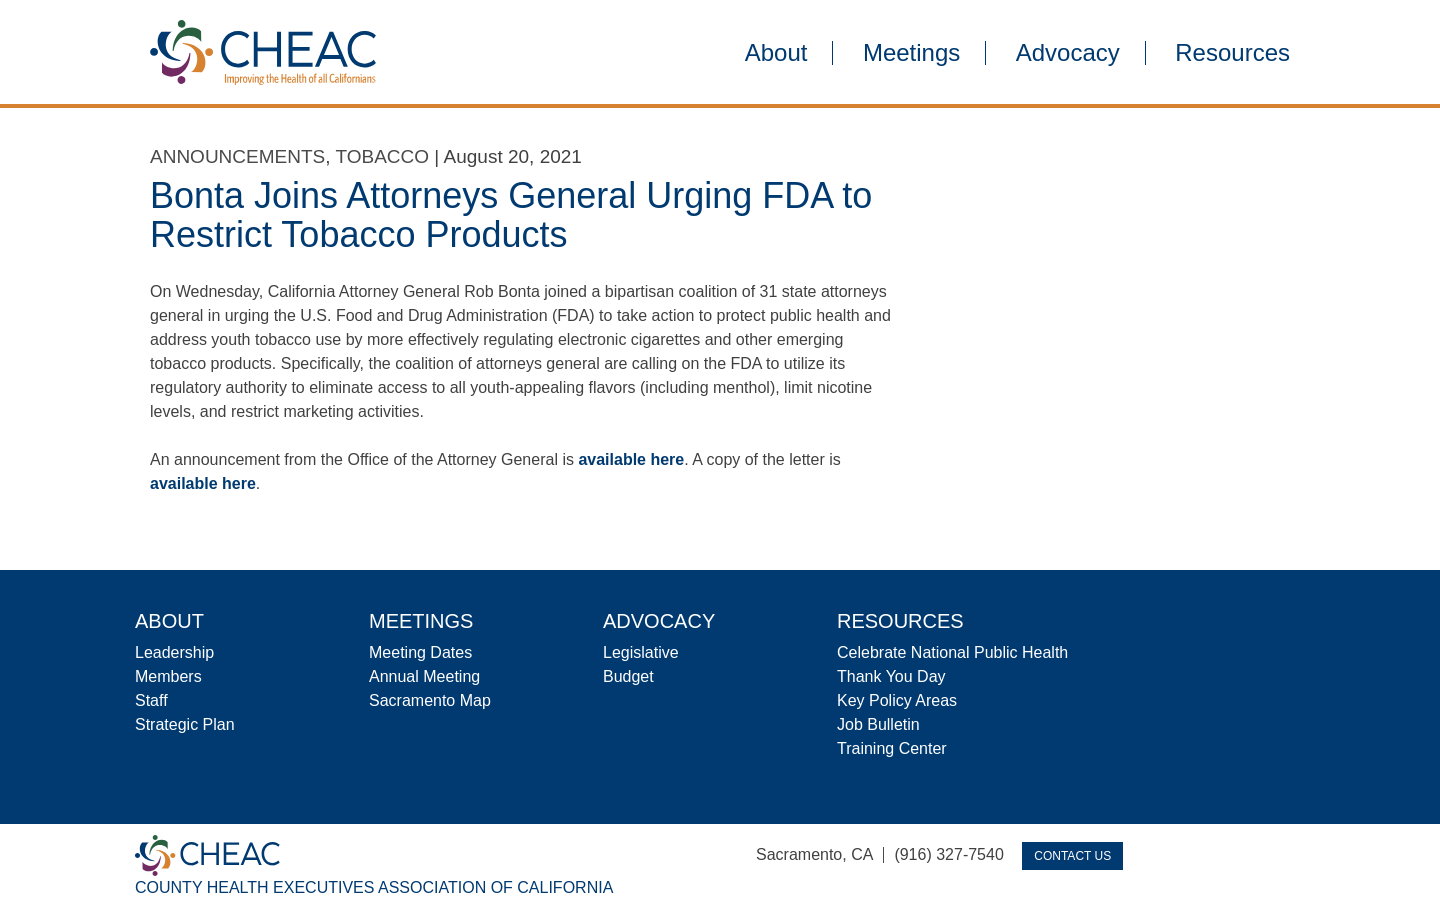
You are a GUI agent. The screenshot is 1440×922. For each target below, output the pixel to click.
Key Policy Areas (897, 700)
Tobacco (382, 156)
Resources (1232, 53)
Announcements (237, 156)
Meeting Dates (420, 652)
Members (168, 676)
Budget (628, 676)
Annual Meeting (424, 676)
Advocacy (1068, 53)
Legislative (641, 652)
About (776, 53)
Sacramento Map (430, 700)
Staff (151, 700)
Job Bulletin (878, 724)
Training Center (892, 748)
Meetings (911, 53)
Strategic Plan (185, 724)
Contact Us (1072, 856)
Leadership (174, 652)
